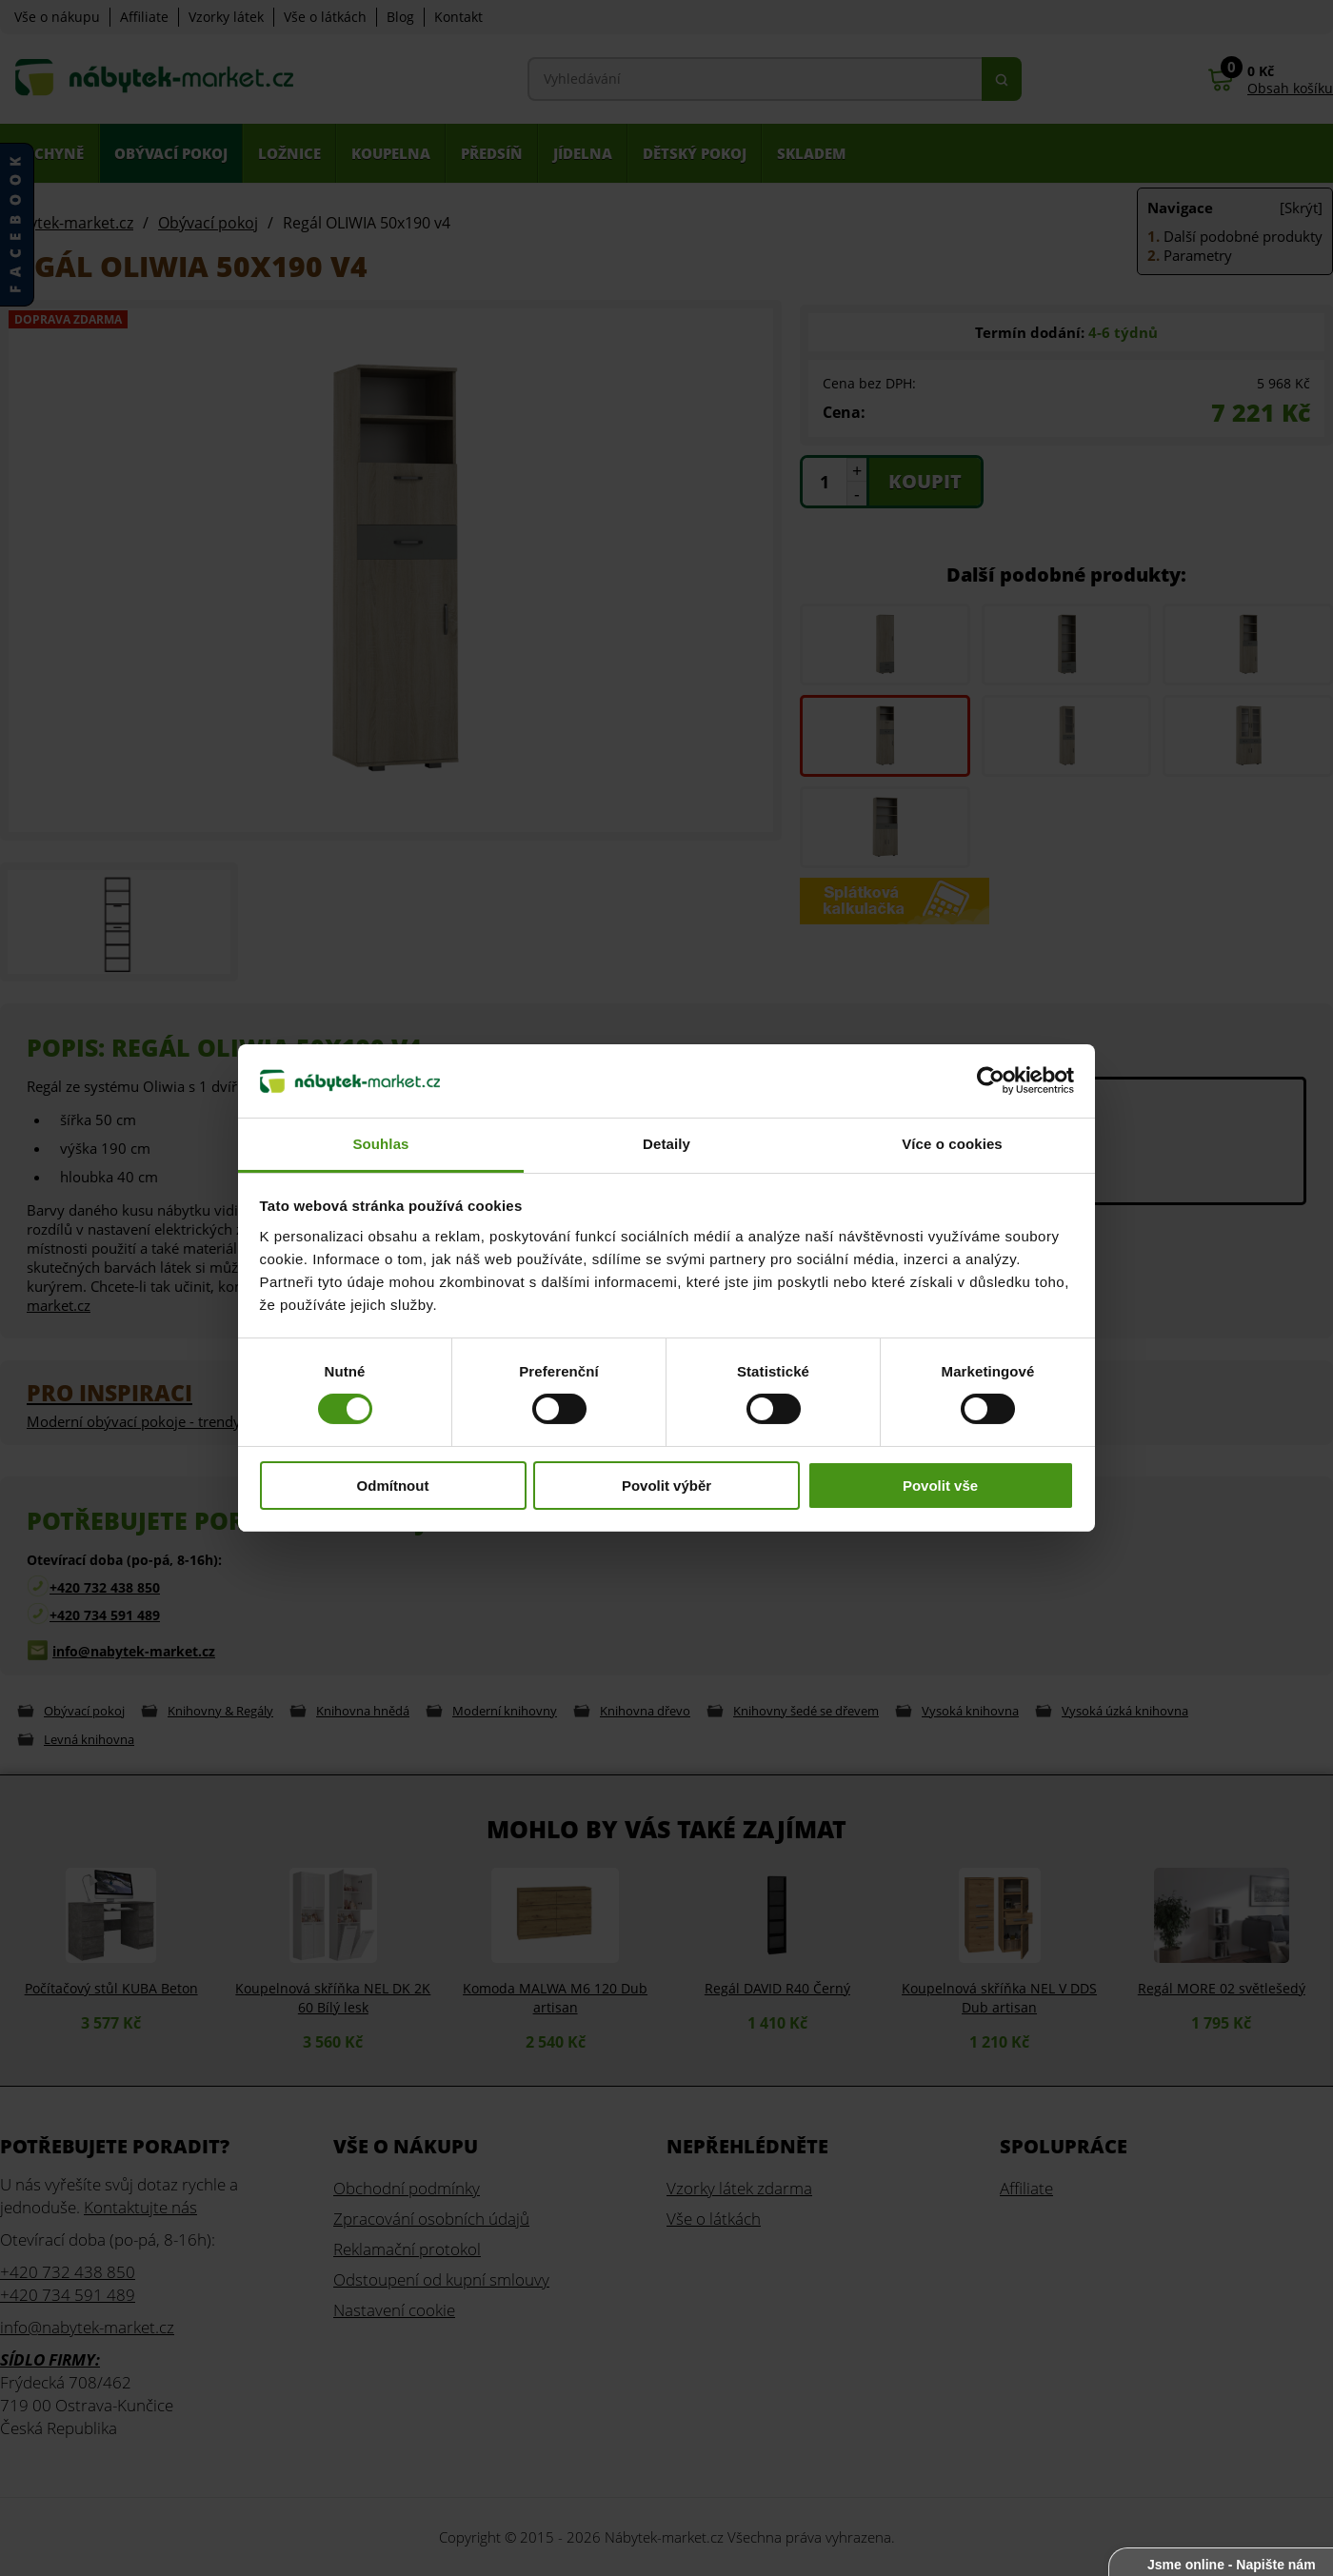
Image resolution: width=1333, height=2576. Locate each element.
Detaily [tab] (666, 1144)
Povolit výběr (666, 1485)
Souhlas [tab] (380, 1144)
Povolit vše (940, 1485)
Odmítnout (393, 1485)
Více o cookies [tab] (952, 1144)
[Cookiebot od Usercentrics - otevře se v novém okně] (990, 1080)
